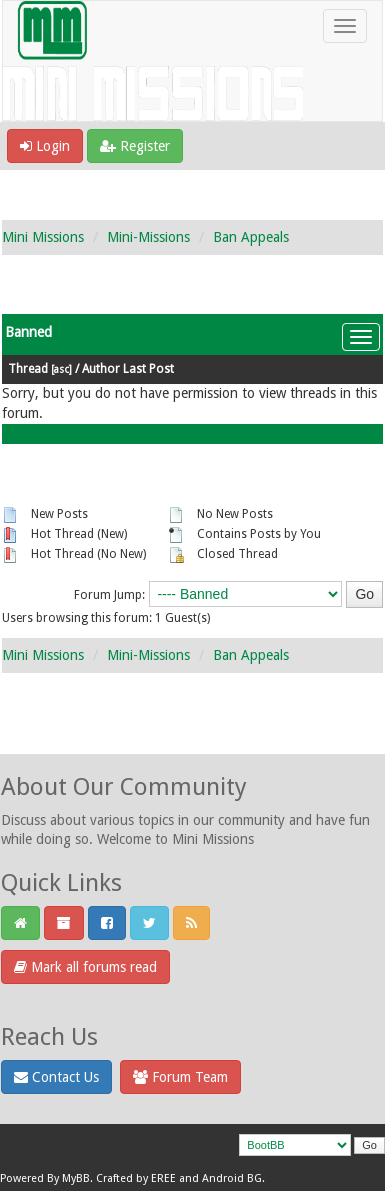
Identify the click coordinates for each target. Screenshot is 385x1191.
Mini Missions (43, 237)
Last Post (148, 369)
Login (45, 146)
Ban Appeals (251, 237)
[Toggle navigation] (345, 26)
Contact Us (56, 1077)
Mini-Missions (148, 237)
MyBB (76, 1178)
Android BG (232, 1178)
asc (61, 369)
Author (101, 369)
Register (135, 146)
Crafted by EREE (136, 1178)
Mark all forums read (85, 967)
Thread (28, 369)
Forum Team (180, 1077)
